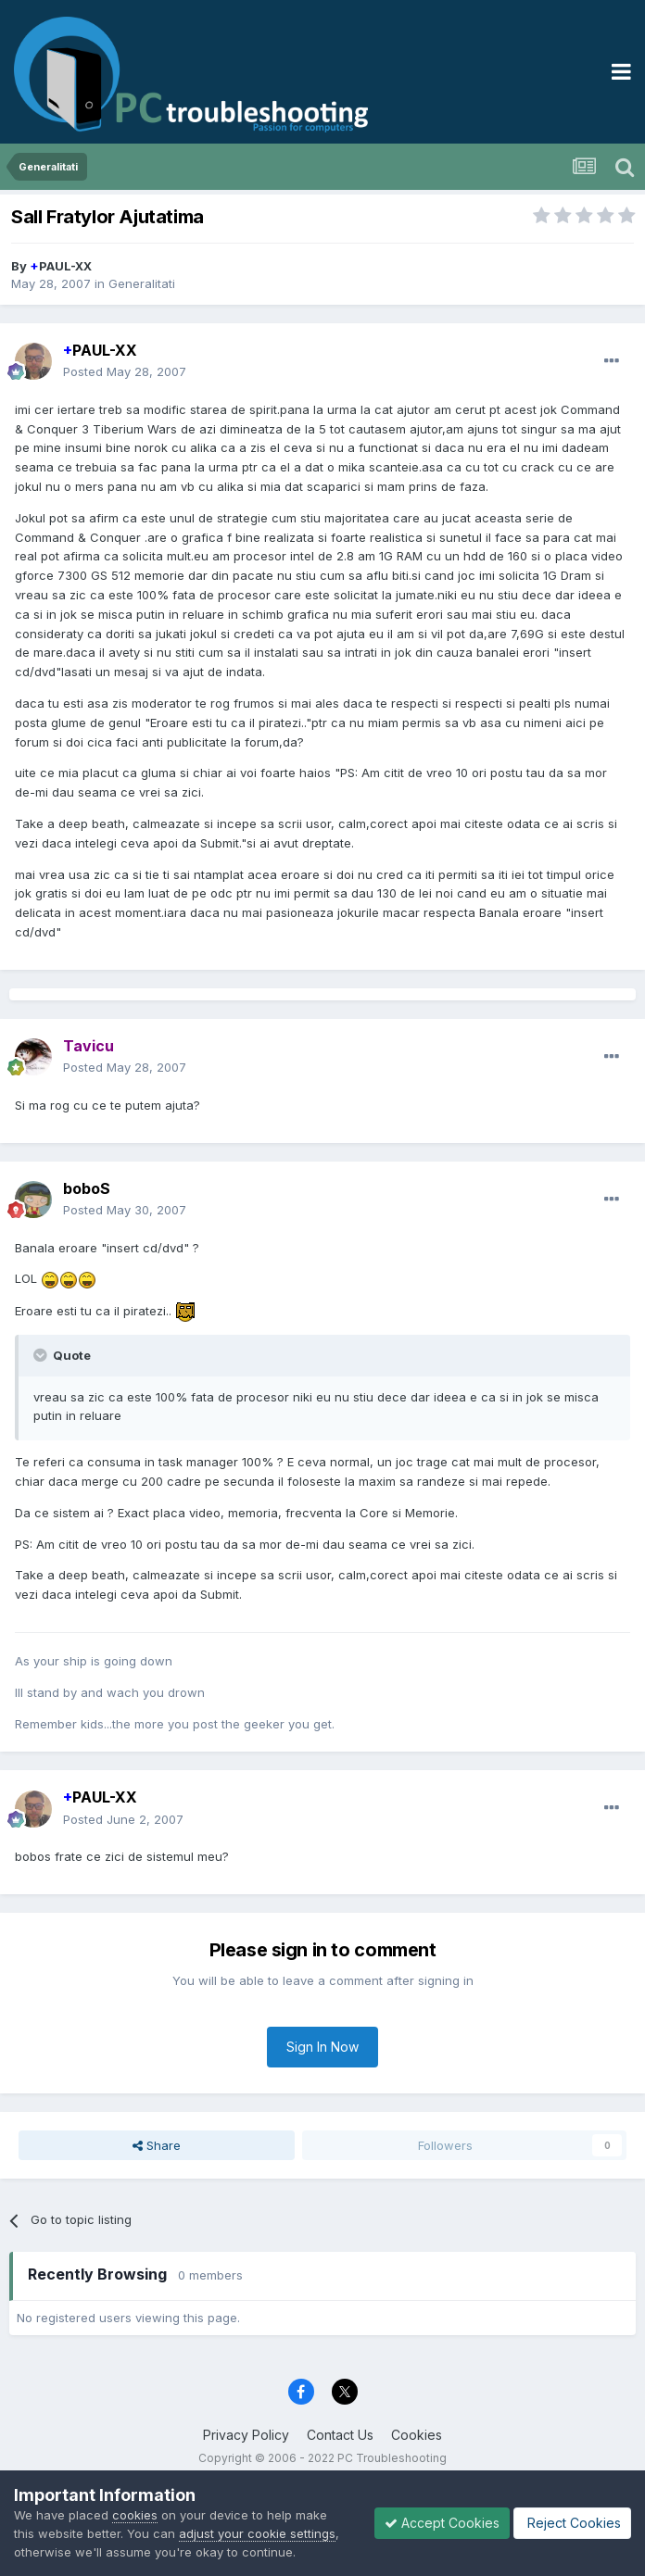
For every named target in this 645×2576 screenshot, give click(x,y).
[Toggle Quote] (41, 1355)
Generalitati (141, 283)
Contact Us (340, 2435)
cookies (135, 2514)
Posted (124, 371)
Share (157, 2145)
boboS (86, 1188)
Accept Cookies (442, 2523)
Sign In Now (322, 2047)
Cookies (416, 2435)
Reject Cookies (572, 2523)
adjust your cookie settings (257, 2533)
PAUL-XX (61, 265)
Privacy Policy (246, 2435)
